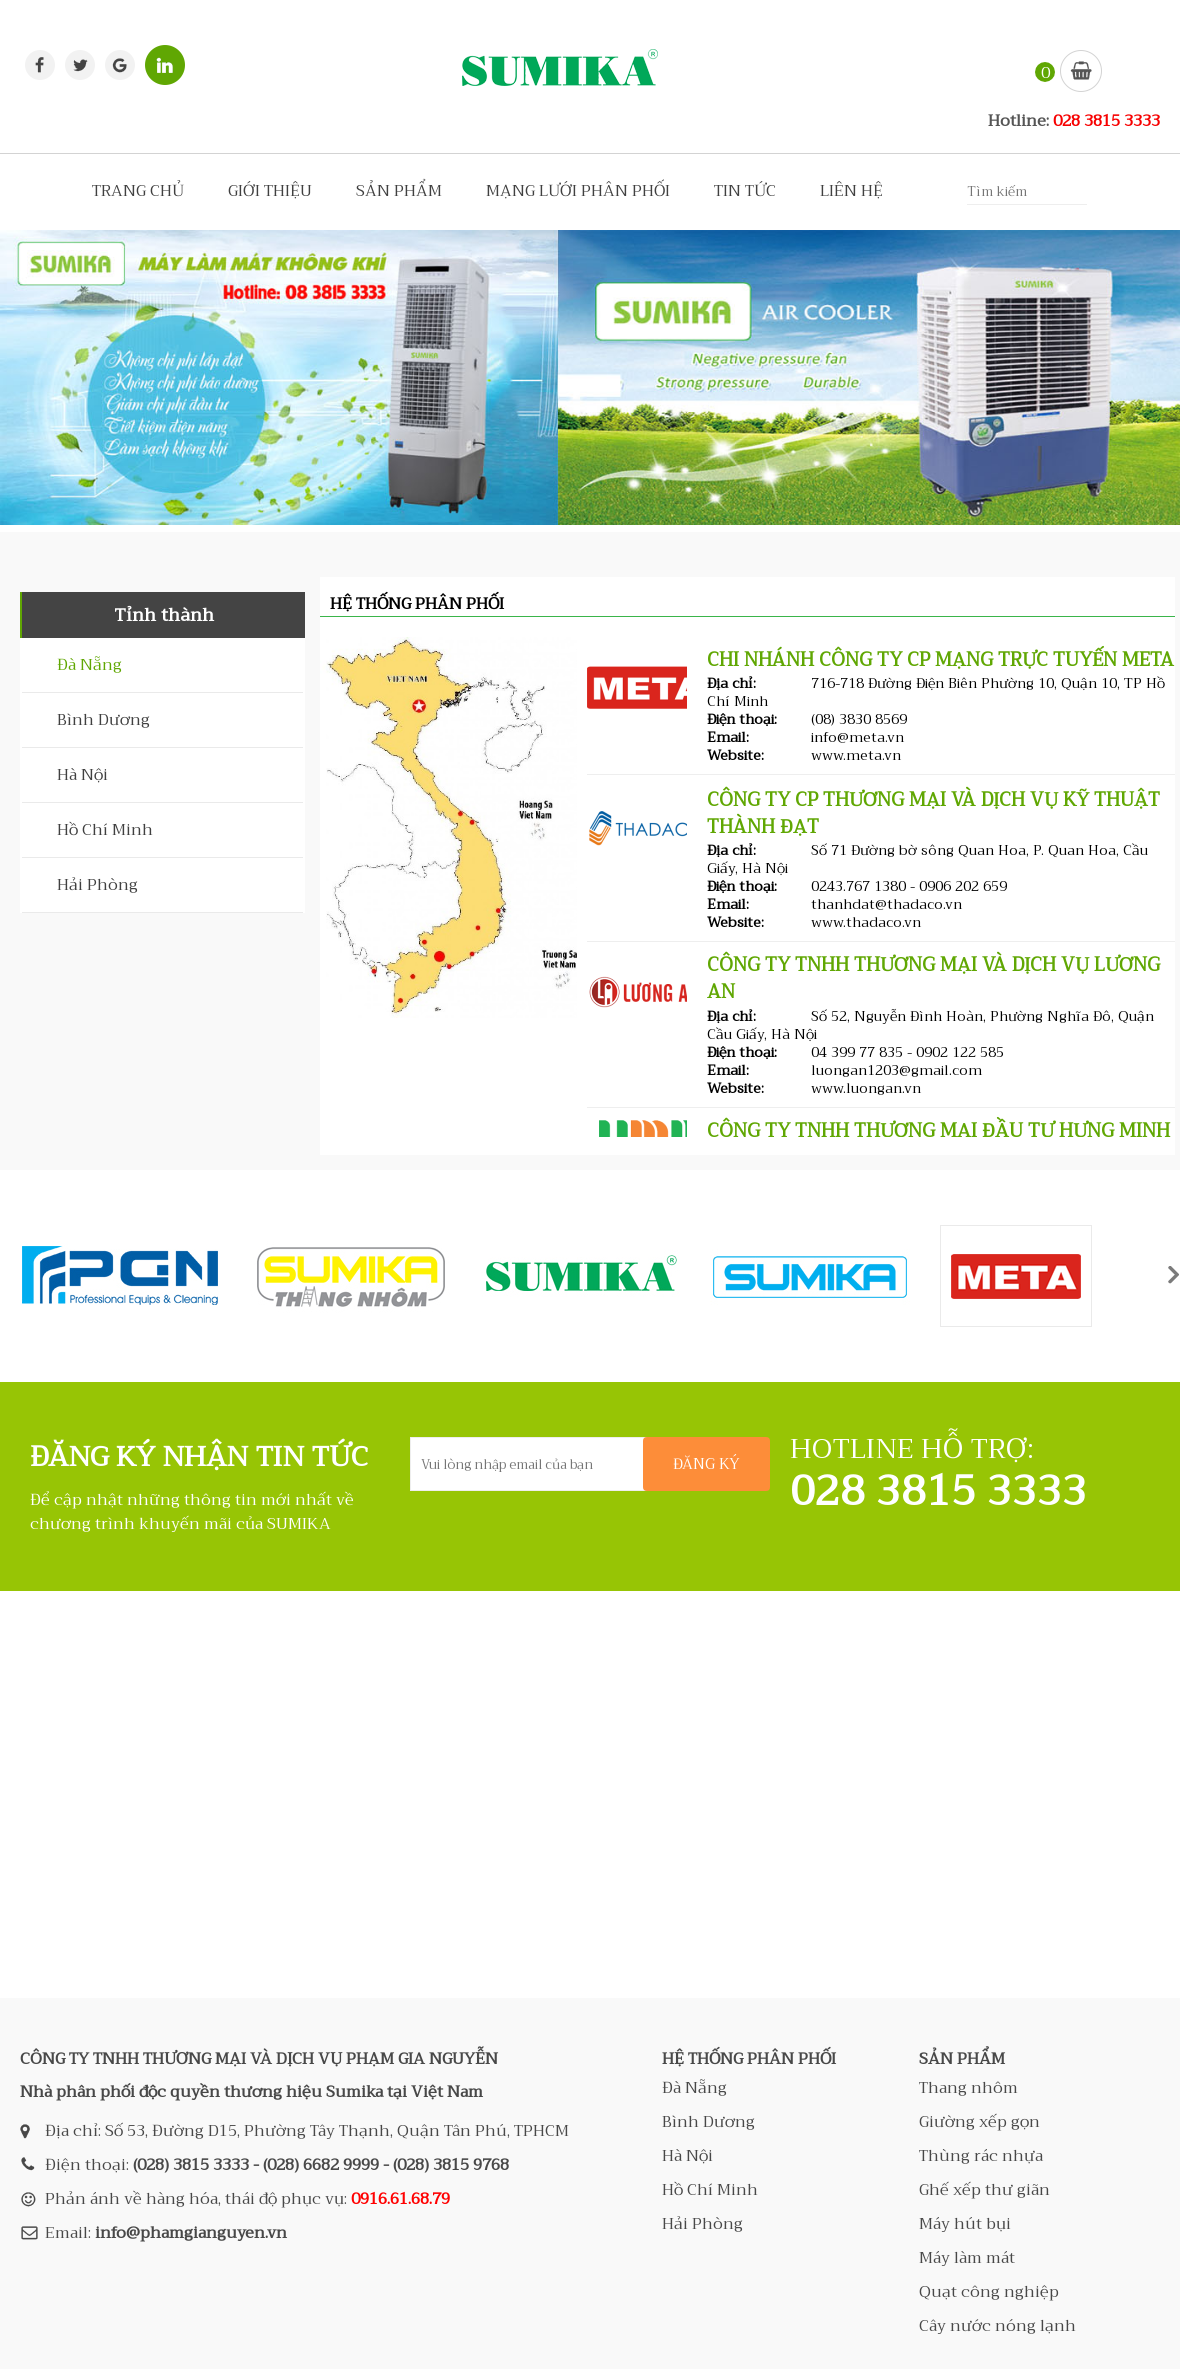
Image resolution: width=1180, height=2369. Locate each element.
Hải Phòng (97, 885)
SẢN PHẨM (399, 191)
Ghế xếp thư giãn (984, 2190)
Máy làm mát (967, 2258)
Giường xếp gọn (979, 2122)
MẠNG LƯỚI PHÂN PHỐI (578, 191)
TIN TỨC (745, 191)
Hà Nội (82, 775)
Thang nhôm (968, 2088)
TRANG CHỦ (138, 191)
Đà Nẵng (89, 665)
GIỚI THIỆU (270, 191)
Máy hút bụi (965, 2224)
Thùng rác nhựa (981, 2156)
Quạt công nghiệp (989, 2292)
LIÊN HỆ (851, 191)
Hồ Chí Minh (105, 830)
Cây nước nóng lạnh (997, 2326)
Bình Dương (103, 720)
